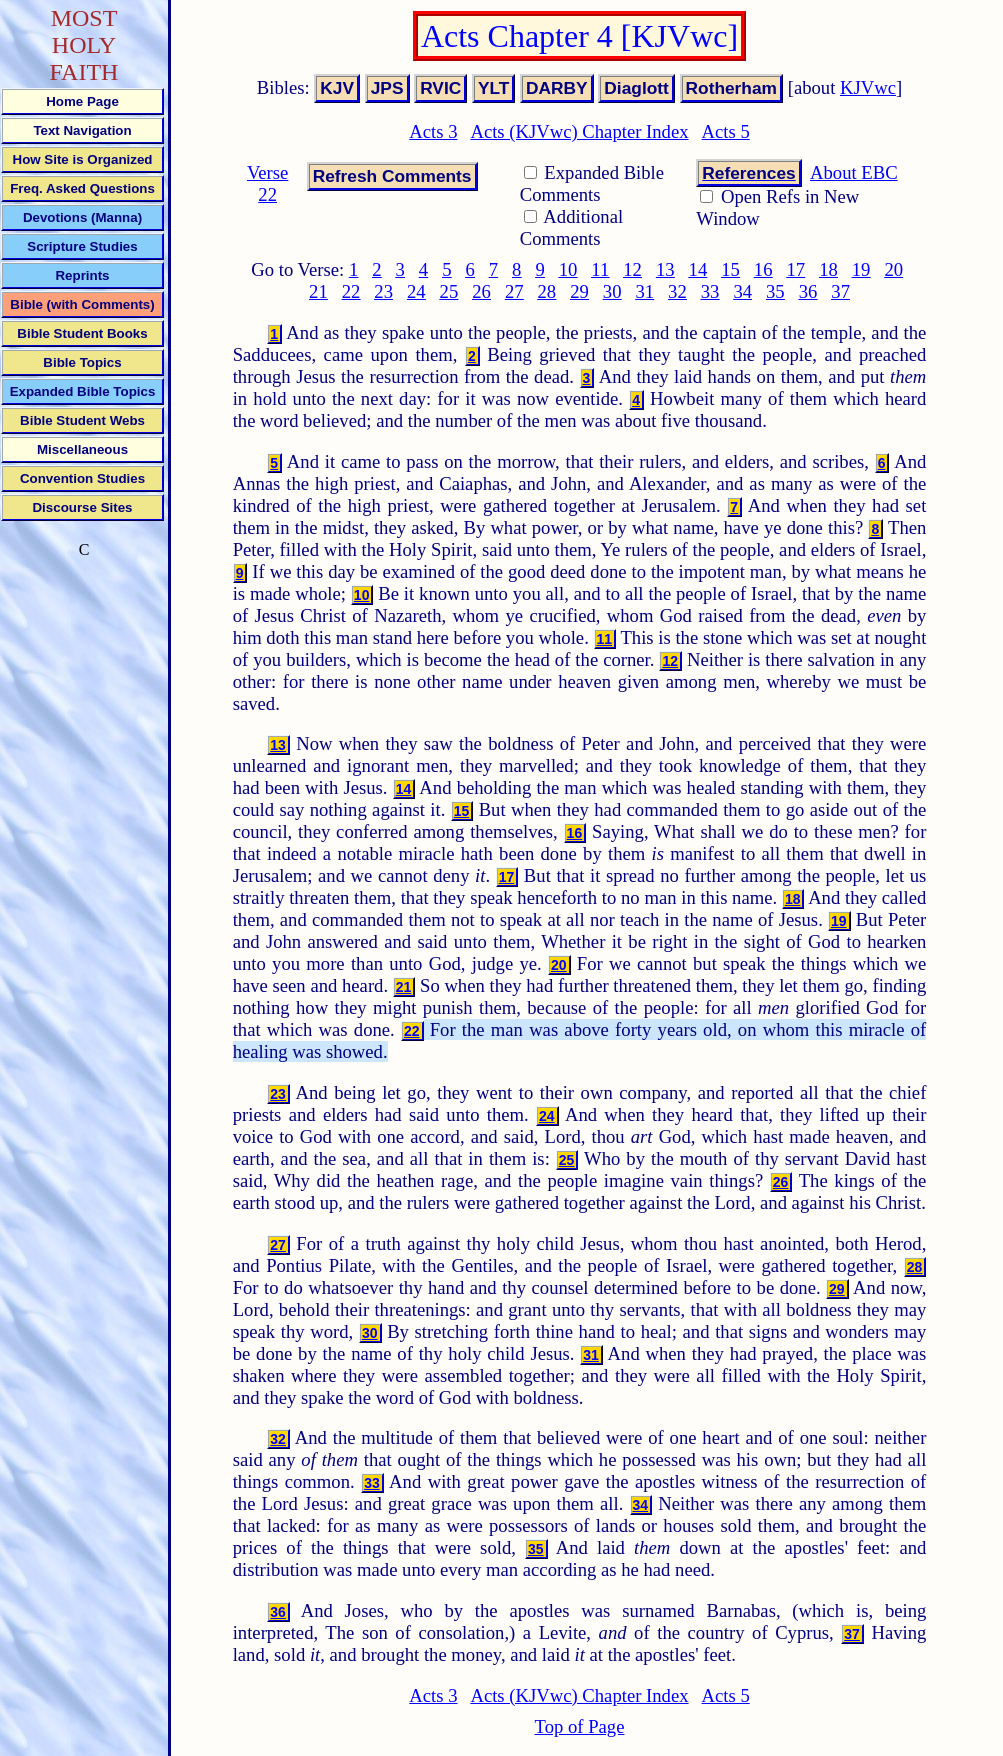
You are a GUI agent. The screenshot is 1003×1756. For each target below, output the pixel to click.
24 (416, 291)
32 (677, 291)
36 (808, 291)
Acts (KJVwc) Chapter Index (579, 131)
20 (893, 269)
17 (795, 269)
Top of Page (580, 1726)
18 (828, 269)
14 (698, 269)
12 (632, 269)
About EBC (854, 172)
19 (861, 269)
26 (481, 291)
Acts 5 (726, 131)
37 (840, 291)
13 (665, 269)
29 (579, 291)
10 (568, 269)
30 (612, 291)
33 (710, 291)
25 (449, 291)
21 (318, 291)
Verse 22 (267, 183)
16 (763, 269)
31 (644, 291)
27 (514, 291)
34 (742, 291)
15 (730, 269)
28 (547, 291)
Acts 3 (433, 131)
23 (383, 291)
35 (775, 291)
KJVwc (868, 87)
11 (600, 269)
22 (351, 291)
